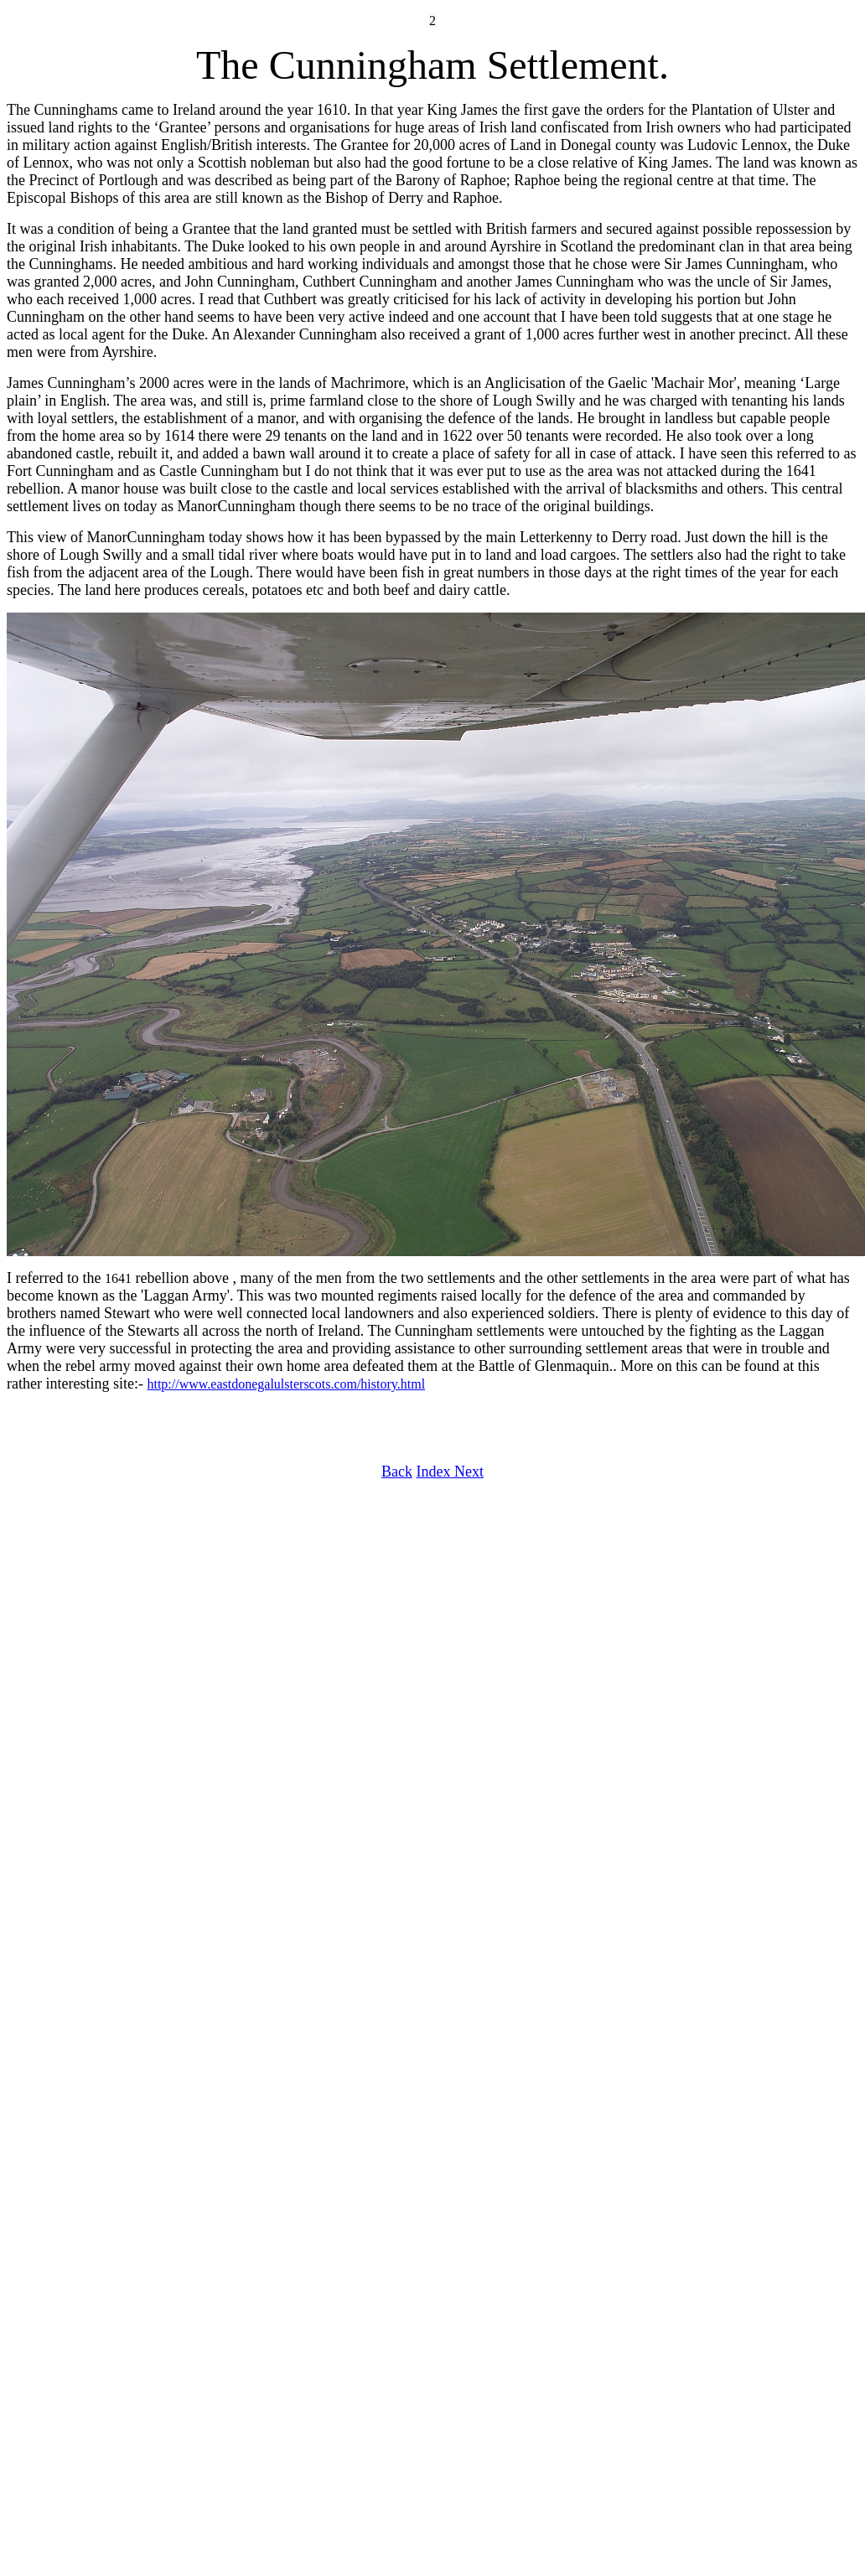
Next (467, 1471)
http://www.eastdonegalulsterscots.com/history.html (286, 1384)
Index (434, 1471)
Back (396, 1471)
